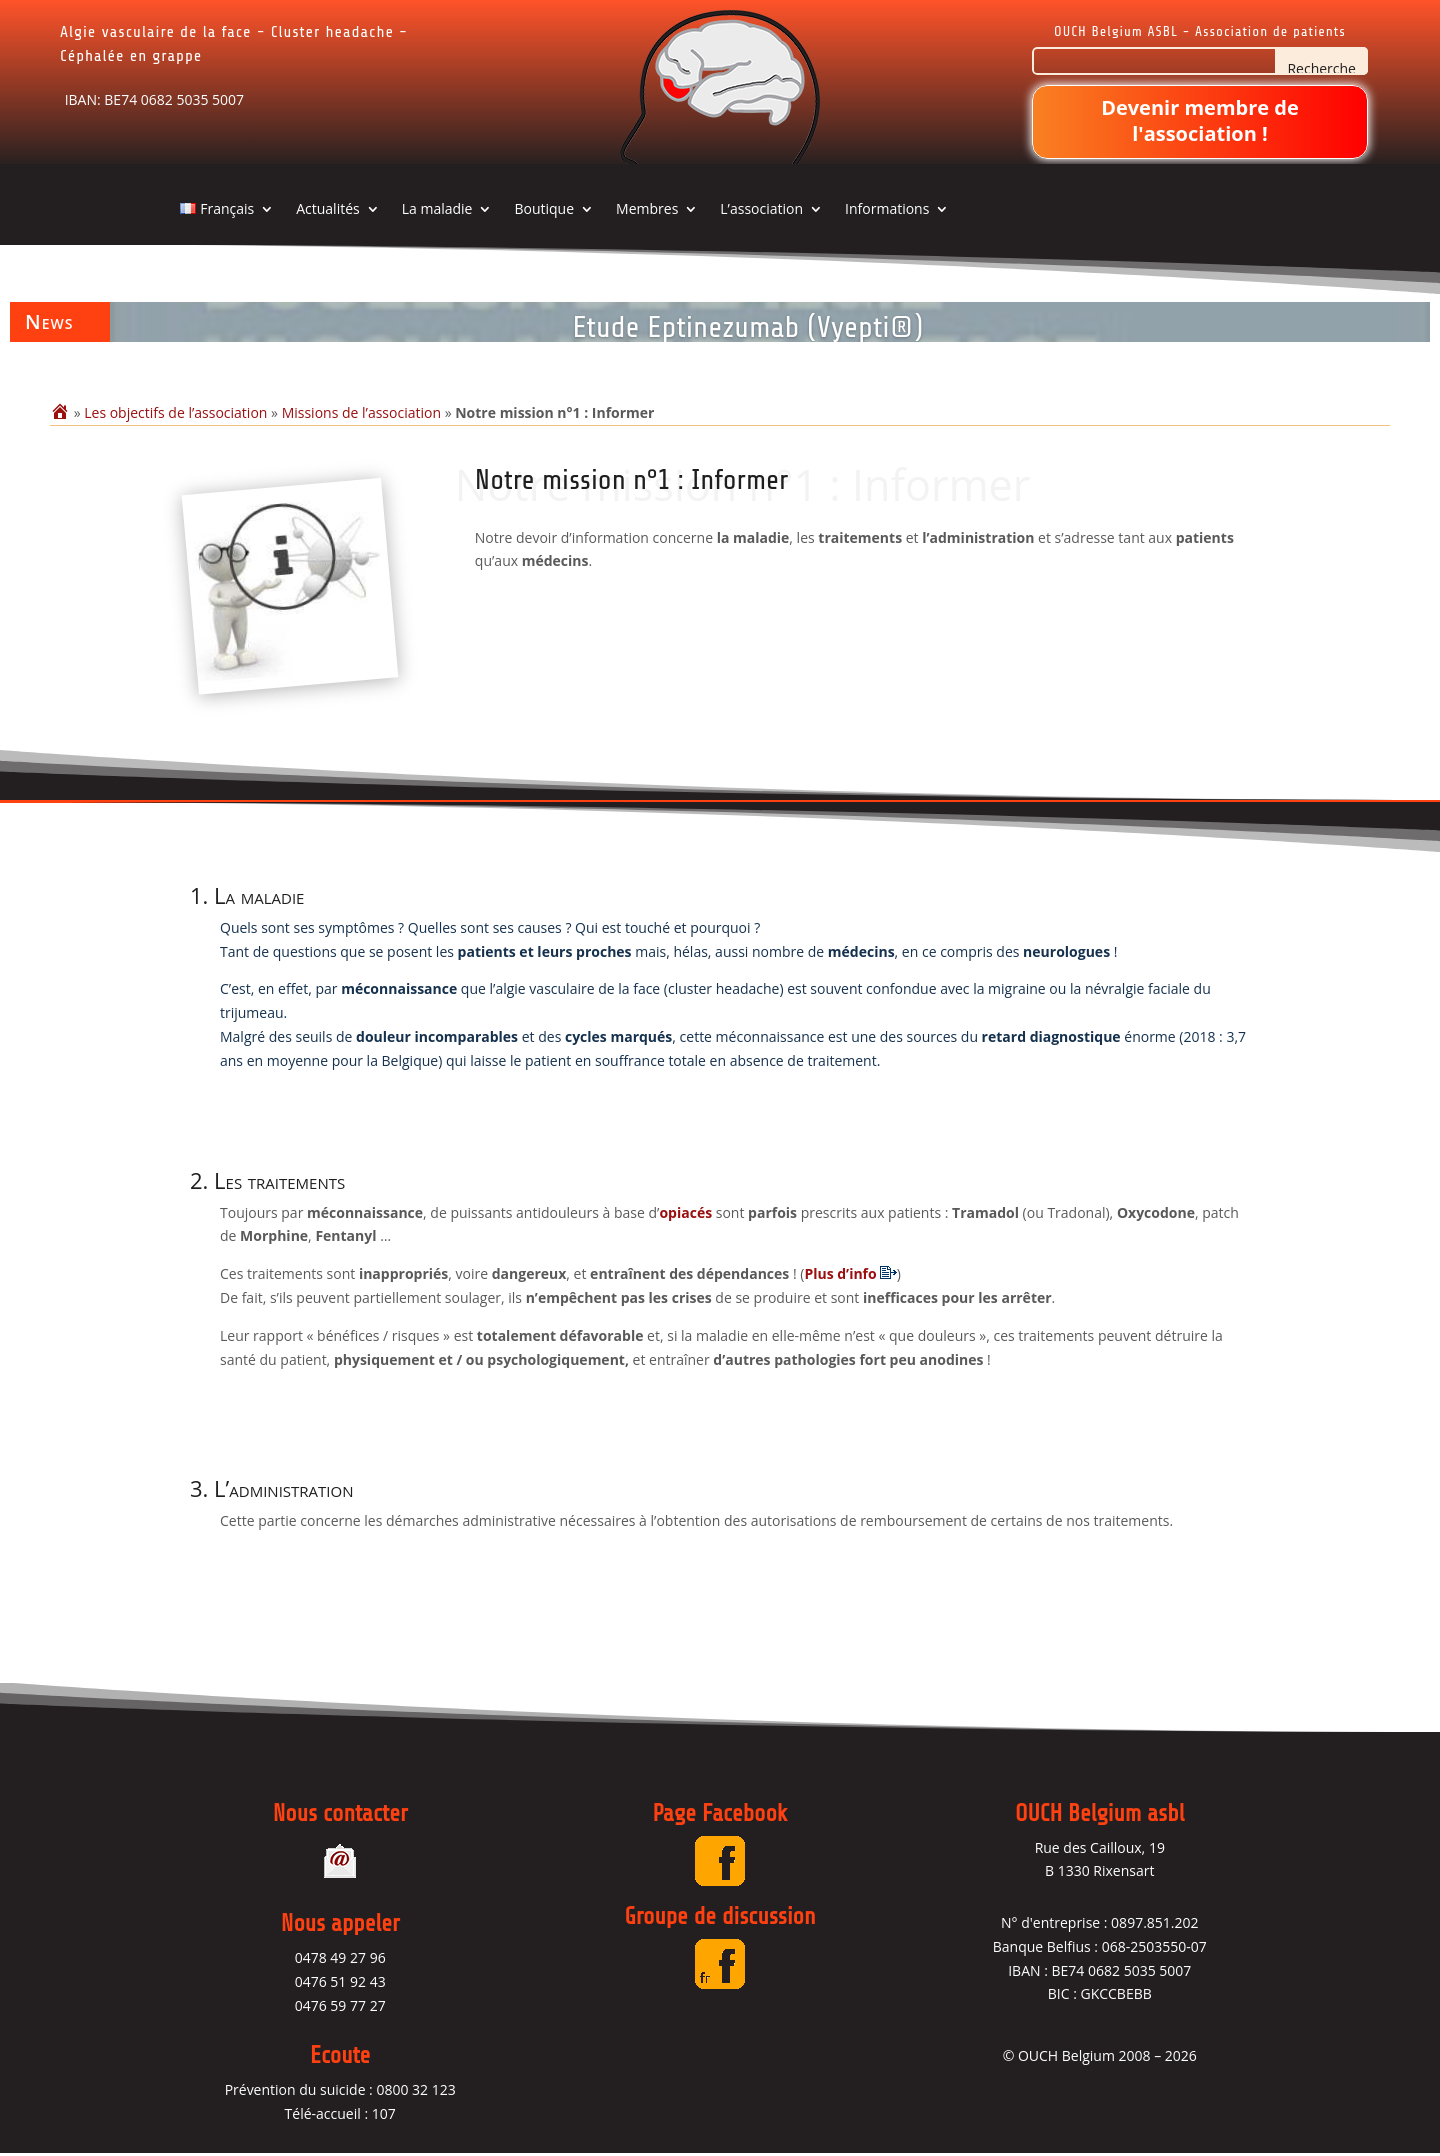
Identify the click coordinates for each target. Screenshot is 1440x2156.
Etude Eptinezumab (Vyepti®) (747, 327)
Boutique (544, 210)
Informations (887, 210)
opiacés (685, 1213)
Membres (647, 210)
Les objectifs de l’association (175, 412)
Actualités (328, 210)
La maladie (437, 210)
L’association (761, 210)
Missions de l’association (361, 412)
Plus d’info (840, 1274)
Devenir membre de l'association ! (1200, 120)
